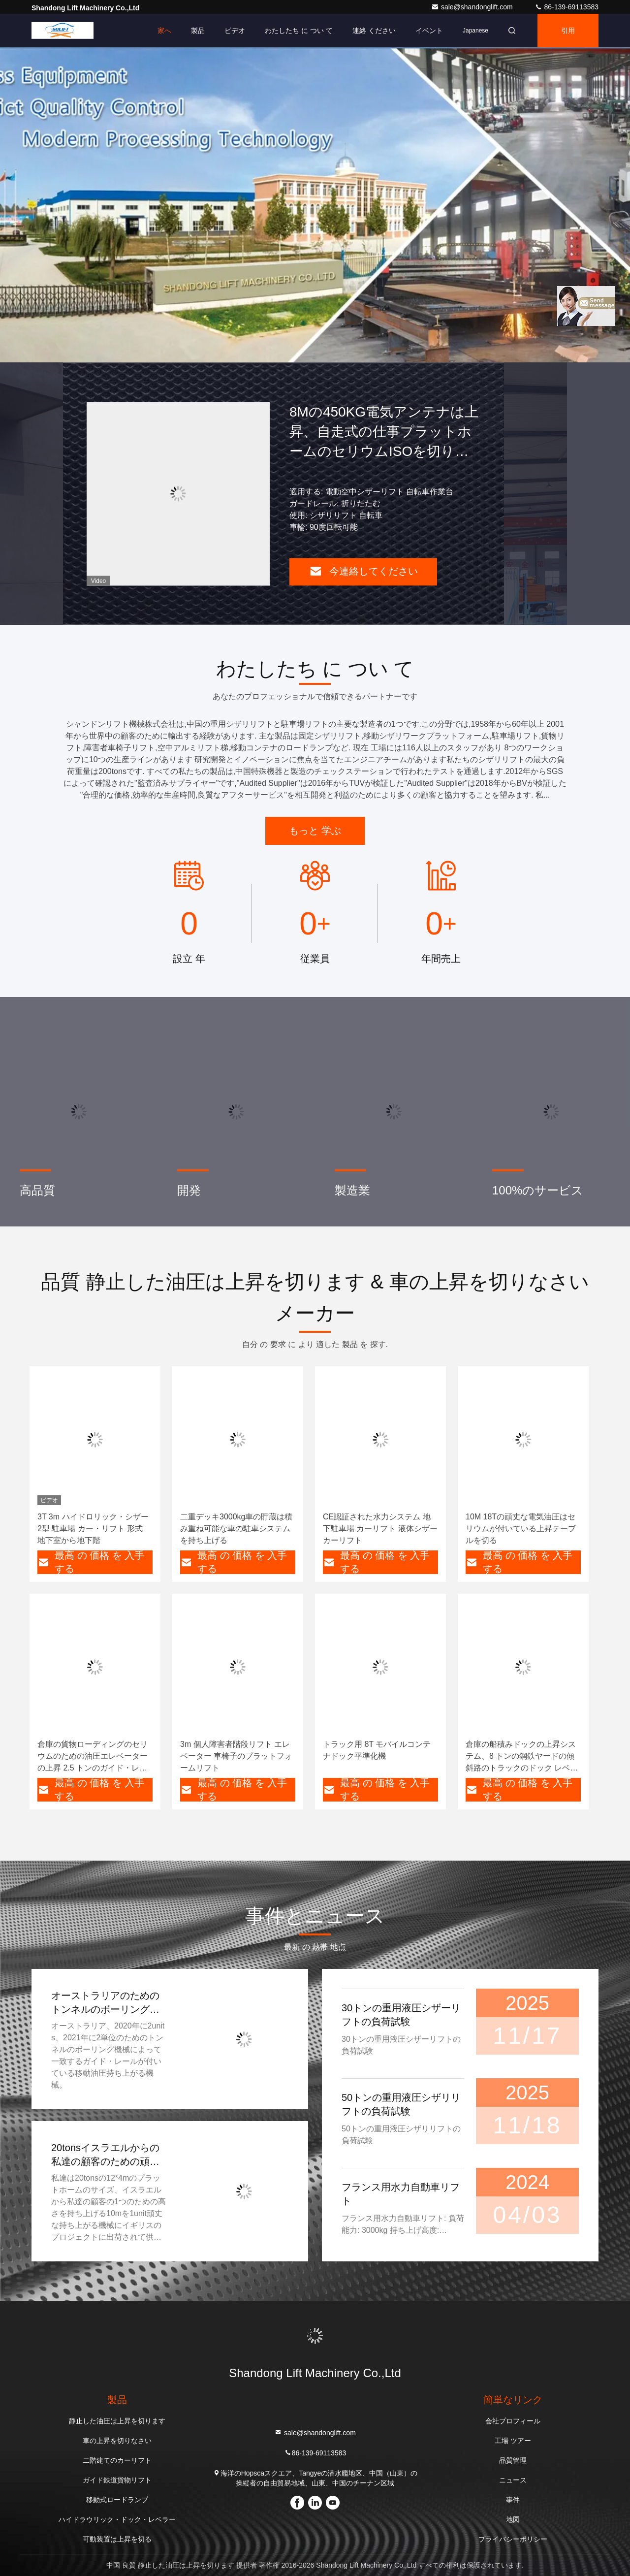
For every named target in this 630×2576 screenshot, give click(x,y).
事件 (513, 2500)
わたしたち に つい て (299, 30)
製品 (198, 30)
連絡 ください (374, 30)
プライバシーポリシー (512, 2539)
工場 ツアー (513, 2441)
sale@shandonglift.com (473, 7)
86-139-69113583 (566, 7)
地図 (513, 2519)
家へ (164, 30)
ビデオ (234, 30)
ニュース (513, 2480)
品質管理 (513, 2460)
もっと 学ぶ (315, 830)
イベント (429, 30)
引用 (568, 30)
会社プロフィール (512, 2421)
